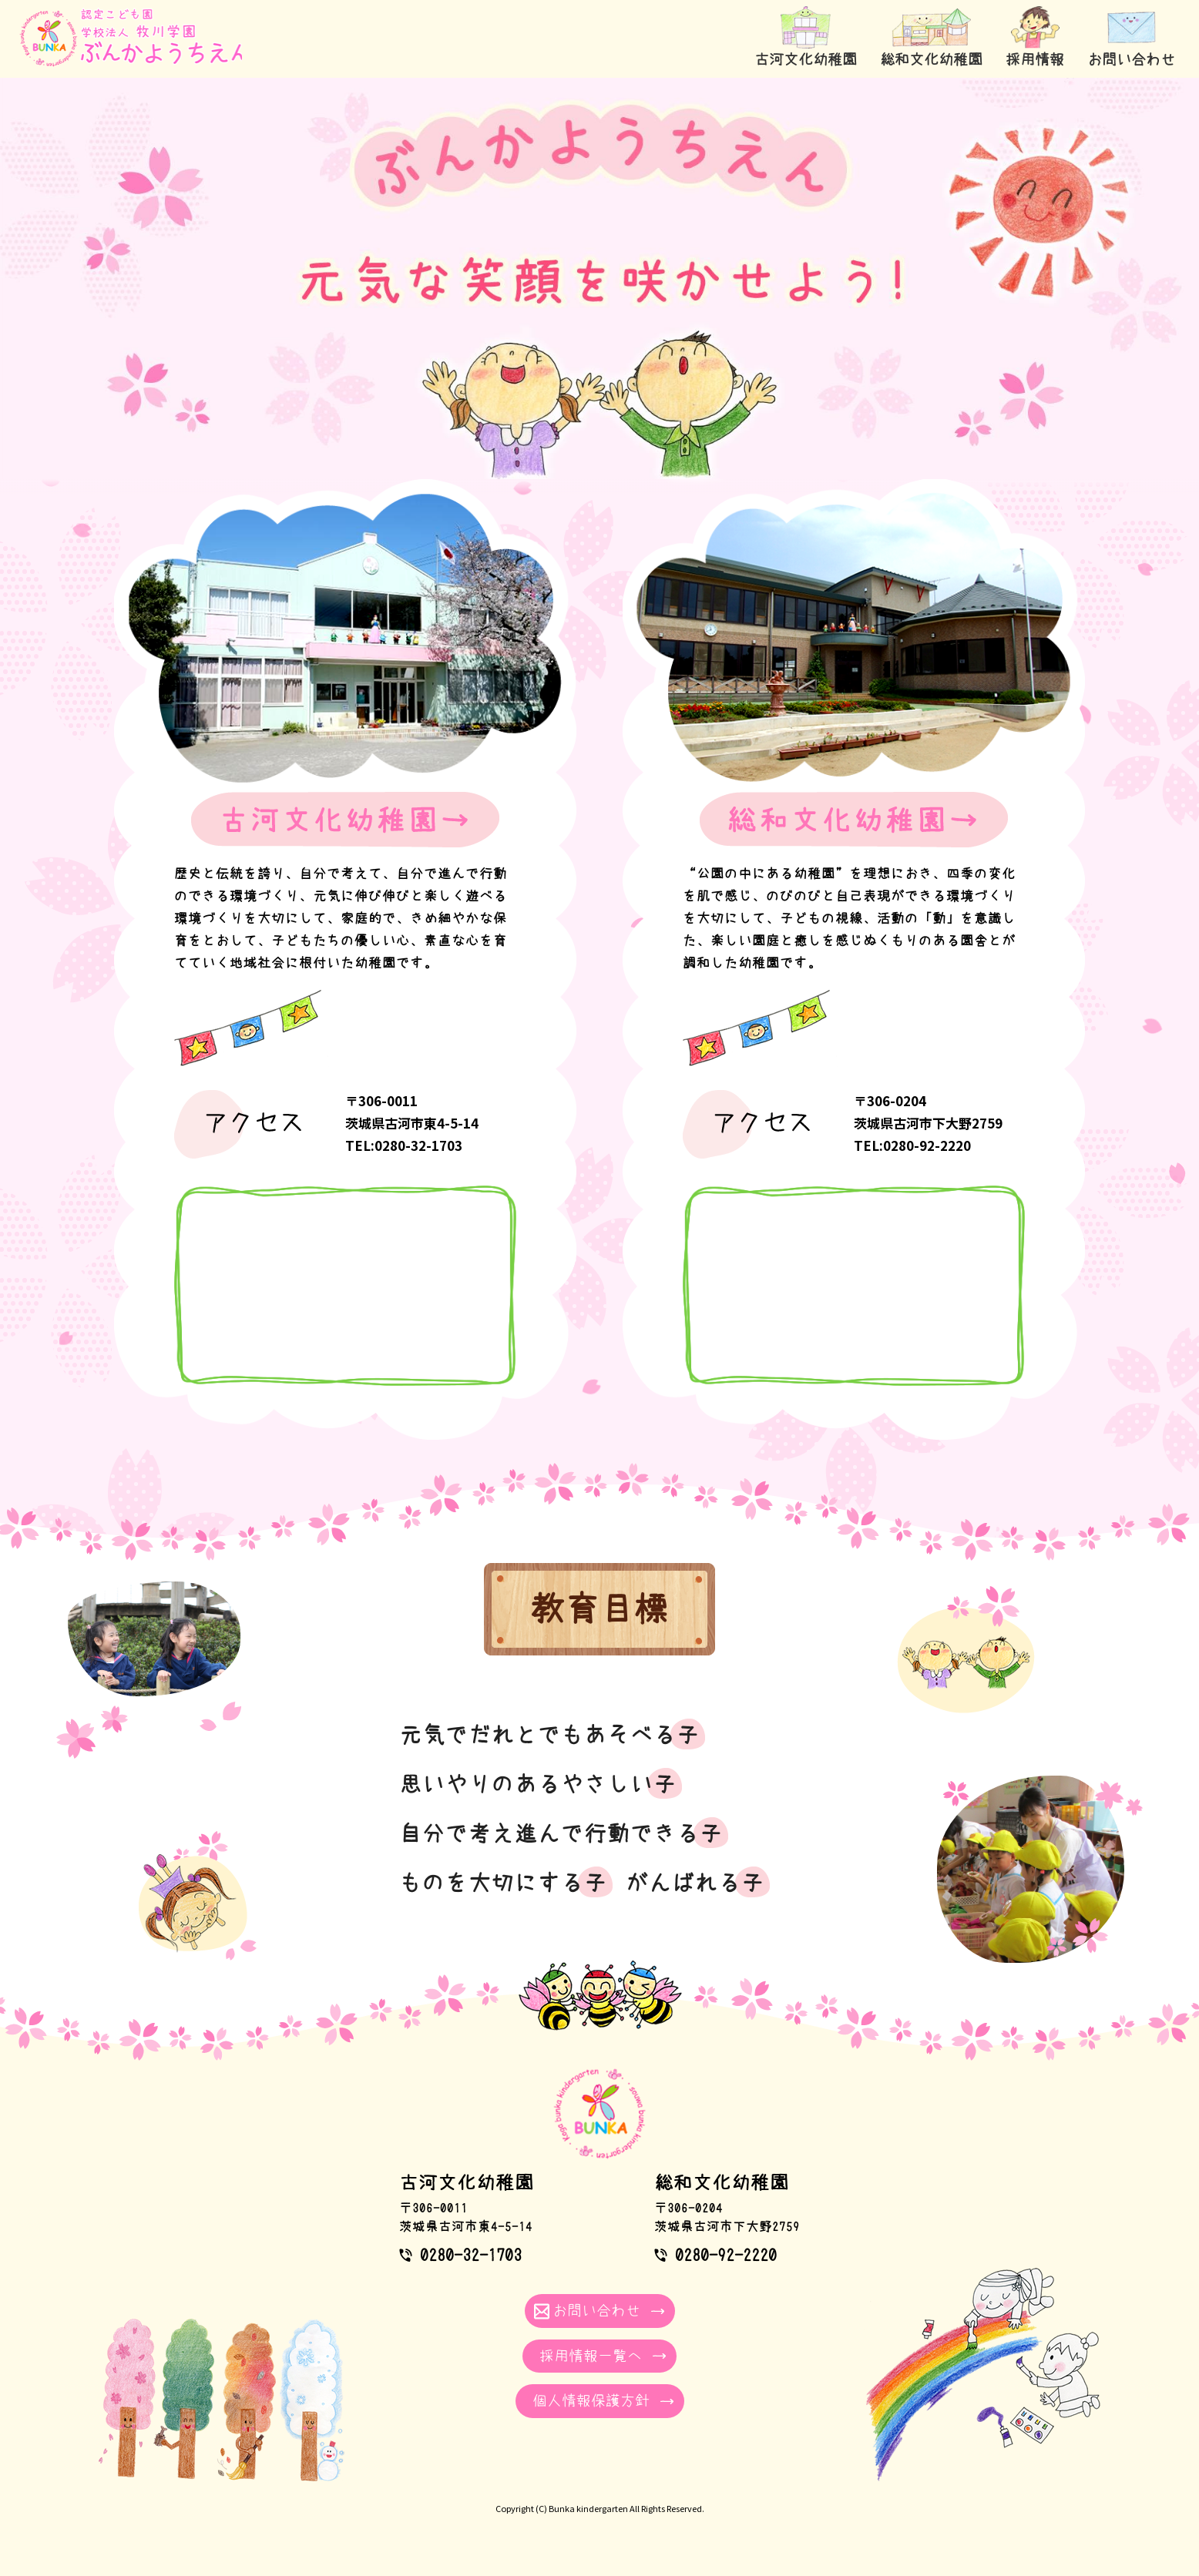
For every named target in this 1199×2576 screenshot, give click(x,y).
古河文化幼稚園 (791, 59)
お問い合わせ (1130, 59)
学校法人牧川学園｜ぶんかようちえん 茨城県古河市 (138, 45)
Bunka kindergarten (588, 2507)
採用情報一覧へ (590, 2353)
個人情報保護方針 (591, 2399)
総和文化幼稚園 (921, 59)
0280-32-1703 (471, 2251)
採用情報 (1028, 59)
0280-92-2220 (726, 2251)
